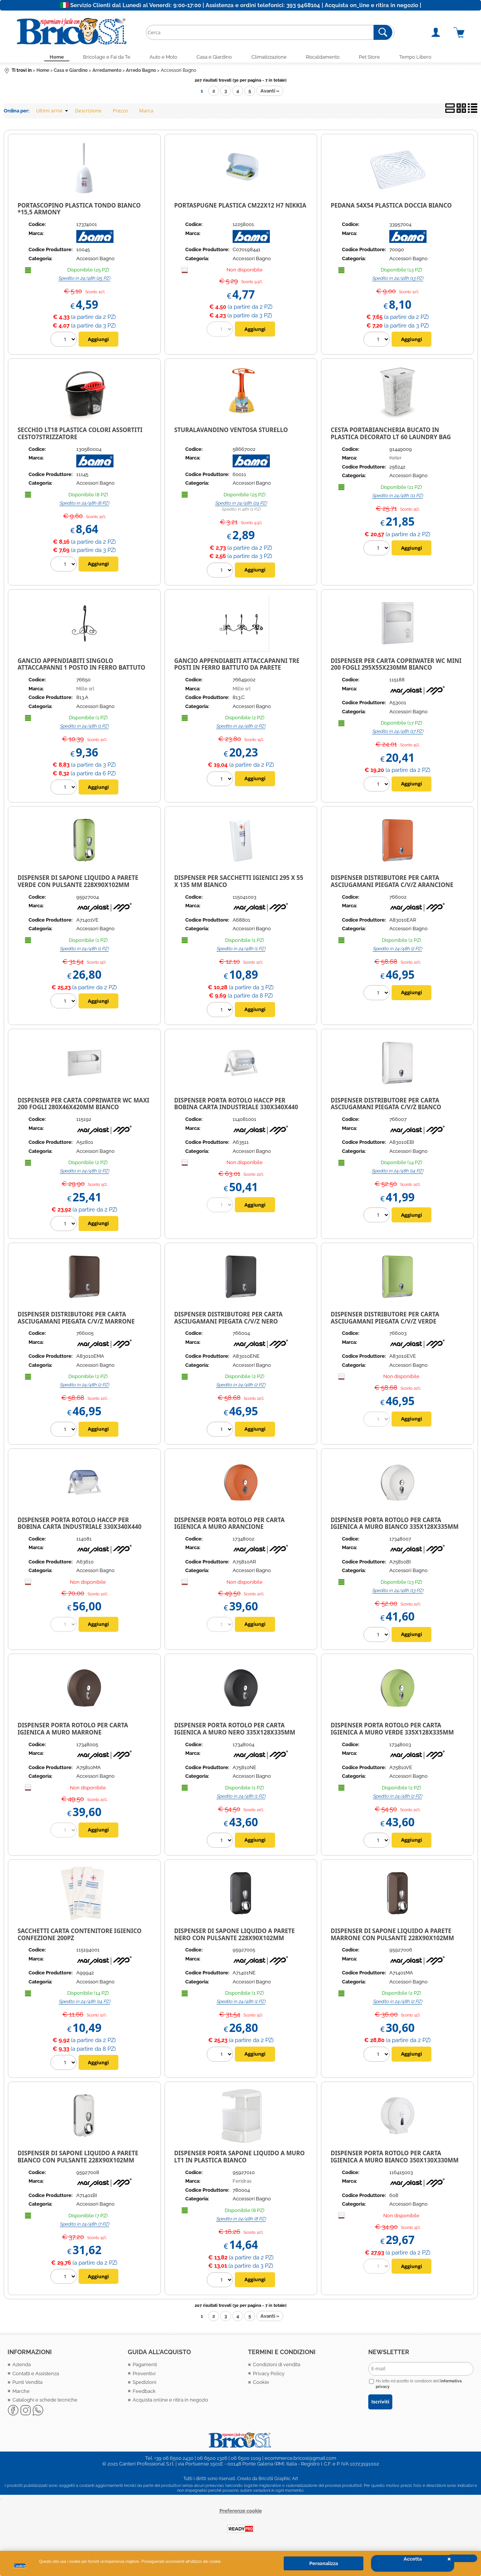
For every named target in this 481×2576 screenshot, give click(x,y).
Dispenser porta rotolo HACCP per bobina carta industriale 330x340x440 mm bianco (236, 1109)
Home (45, 58)
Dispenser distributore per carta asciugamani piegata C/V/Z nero (228, 1320)
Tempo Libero (427, 58)
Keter (395, 460)
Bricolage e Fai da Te (98, 58)
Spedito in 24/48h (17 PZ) (397, 733)
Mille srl (85, 691)
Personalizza (323, 2563)
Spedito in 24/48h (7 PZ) (84, 2226)
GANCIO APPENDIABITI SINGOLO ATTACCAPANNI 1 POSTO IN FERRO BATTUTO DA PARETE (81, 670)
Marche (21, 2393)
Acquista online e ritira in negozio (170, 2402)
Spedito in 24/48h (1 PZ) (84, 728)
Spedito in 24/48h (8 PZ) (84, 505)
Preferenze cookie (240, 2513)
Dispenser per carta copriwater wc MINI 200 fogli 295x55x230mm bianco (396, 666)
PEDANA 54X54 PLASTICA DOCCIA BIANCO (391, 207)
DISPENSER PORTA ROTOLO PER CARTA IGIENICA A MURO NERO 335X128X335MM (234, 1731)
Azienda (21, 2367)
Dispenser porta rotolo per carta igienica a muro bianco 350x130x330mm (394, 2159)
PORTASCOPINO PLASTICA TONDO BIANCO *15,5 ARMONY (79, 211)
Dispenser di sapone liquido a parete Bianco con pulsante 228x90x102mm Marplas (78, 2162)
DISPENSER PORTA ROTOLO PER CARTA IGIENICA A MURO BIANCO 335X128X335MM (394, 1525)
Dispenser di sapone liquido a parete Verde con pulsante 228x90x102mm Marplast (78, 887)
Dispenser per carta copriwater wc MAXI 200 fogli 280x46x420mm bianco (83, 1106)
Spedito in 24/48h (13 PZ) (397, 280)
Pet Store (377, 58)
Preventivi (144, 2376)
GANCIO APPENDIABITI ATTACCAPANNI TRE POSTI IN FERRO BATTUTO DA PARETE (236, 666)
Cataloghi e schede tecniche (44, 2402)
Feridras (242, 2183)
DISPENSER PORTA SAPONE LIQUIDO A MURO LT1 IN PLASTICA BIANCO (239, 2159)
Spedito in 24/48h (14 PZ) (397, 1173)
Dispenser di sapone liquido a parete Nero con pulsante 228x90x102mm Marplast (234, 1940)
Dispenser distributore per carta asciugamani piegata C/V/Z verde (385, 1320)
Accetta (413, 2559)
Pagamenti (145, 2367)
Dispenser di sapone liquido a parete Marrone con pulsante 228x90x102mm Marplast (392, 1940)
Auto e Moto (158, 58)
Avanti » (269, 93)
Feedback (144, 2393)
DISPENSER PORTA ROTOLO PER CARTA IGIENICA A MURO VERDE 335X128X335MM (392, 1731)
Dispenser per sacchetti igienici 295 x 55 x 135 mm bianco (238, 883)
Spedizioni (144, 2384)
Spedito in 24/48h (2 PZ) (240, 728)
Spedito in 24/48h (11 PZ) (397, 497)
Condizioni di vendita (276, 2367)
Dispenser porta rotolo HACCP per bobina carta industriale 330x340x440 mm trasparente (80, 1529)
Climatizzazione (270, 58)
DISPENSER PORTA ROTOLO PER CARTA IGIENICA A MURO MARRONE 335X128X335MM (73, 1734)
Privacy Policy (268, 2376)
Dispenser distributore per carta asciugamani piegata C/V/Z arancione (392, 883)
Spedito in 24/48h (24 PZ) (241, 505)
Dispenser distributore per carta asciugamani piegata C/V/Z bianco (386, 1106)
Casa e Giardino (212, 58)
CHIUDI (462, 2558)
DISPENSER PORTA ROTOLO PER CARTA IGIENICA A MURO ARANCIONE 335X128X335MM (229, 1529)
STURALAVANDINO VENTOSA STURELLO (231, 432)
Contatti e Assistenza (35, 2376)
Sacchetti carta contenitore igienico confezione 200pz (80, 1936)
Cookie (19, 2566)
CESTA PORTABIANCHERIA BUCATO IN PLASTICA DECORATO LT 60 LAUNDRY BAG (391, 435)
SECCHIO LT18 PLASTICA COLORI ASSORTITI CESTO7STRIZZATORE (80, 435)
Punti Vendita (27, 2384)
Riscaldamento (328, 58)
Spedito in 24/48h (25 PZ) (84, 280)
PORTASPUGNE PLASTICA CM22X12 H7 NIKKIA (240, 207)
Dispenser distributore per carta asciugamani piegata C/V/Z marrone (76, 1320)
